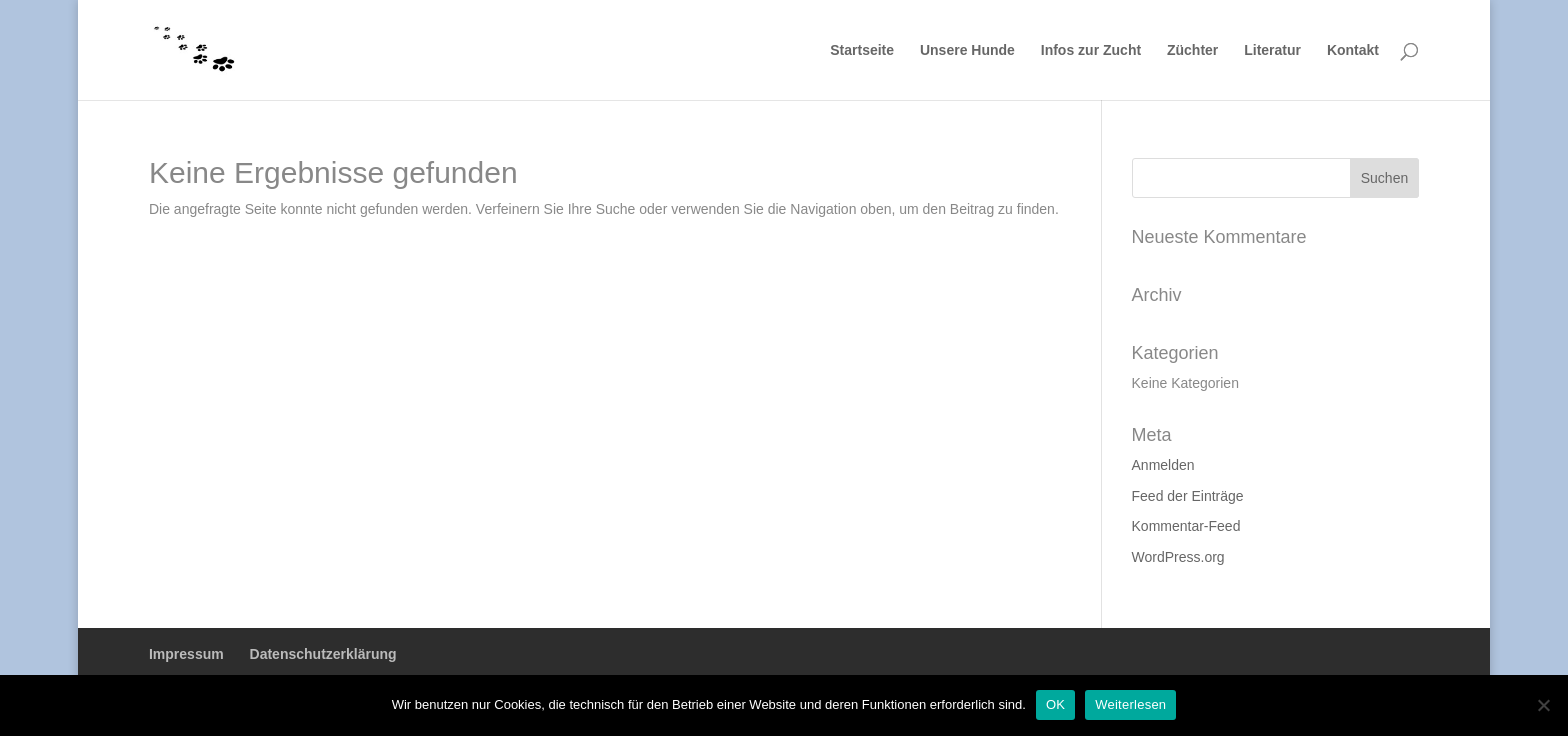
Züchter (1192, 50)
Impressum (186, 654)
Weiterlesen (1130, 704)
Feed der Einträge (1188, 496)
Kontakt (1353, 50)
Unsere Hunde (967, 50)
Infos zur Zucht (1091, 50)
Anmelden (1163, 465)
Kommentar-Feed (1186, 526)
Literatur (1272, 50)
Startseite (862, 50)
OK (1055, 704)
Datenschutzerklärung (323, 654)
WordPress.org (1178, 557)
